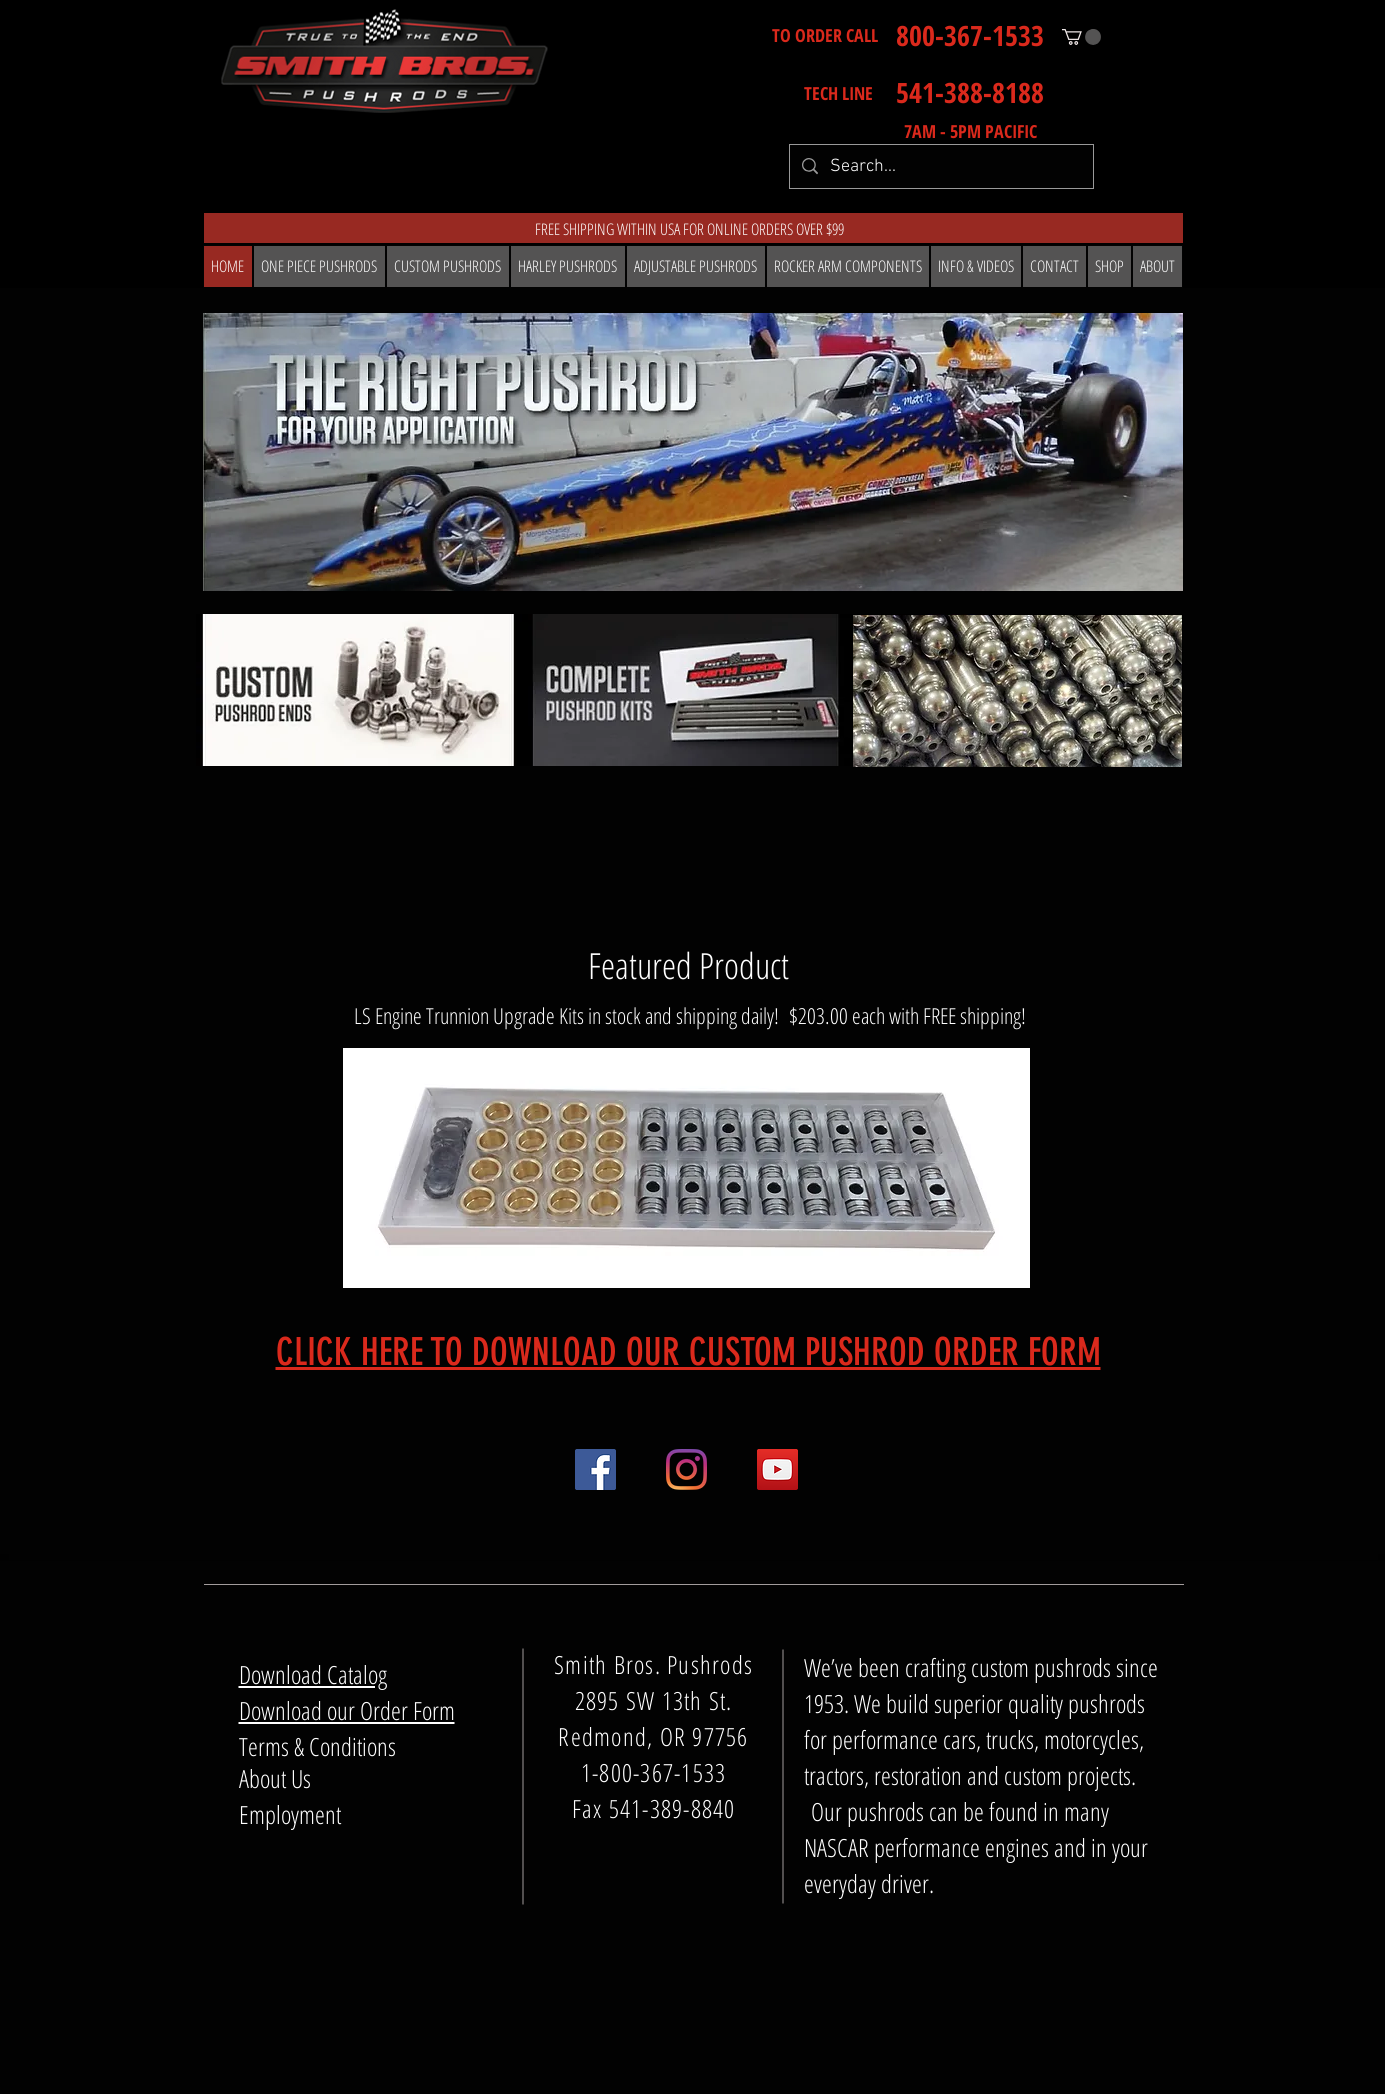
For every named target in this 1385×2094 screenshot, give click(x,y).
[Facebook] (595, 1469)
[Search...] (940, 166)
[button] (1081, 37)
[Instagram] (686, 1469)
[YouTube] (777, 1469)
